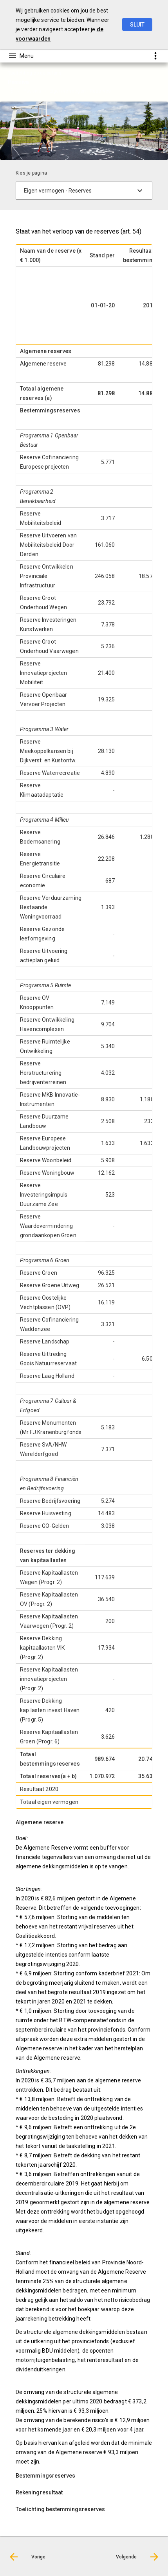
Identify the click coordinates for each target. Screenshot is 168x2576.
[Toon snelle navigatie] (155, 55)
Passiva (32, 91)
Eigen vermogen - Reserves (80, 91)
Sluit (137, 24)
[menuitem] (36, 90)
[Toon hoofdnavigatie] (21, 56)
